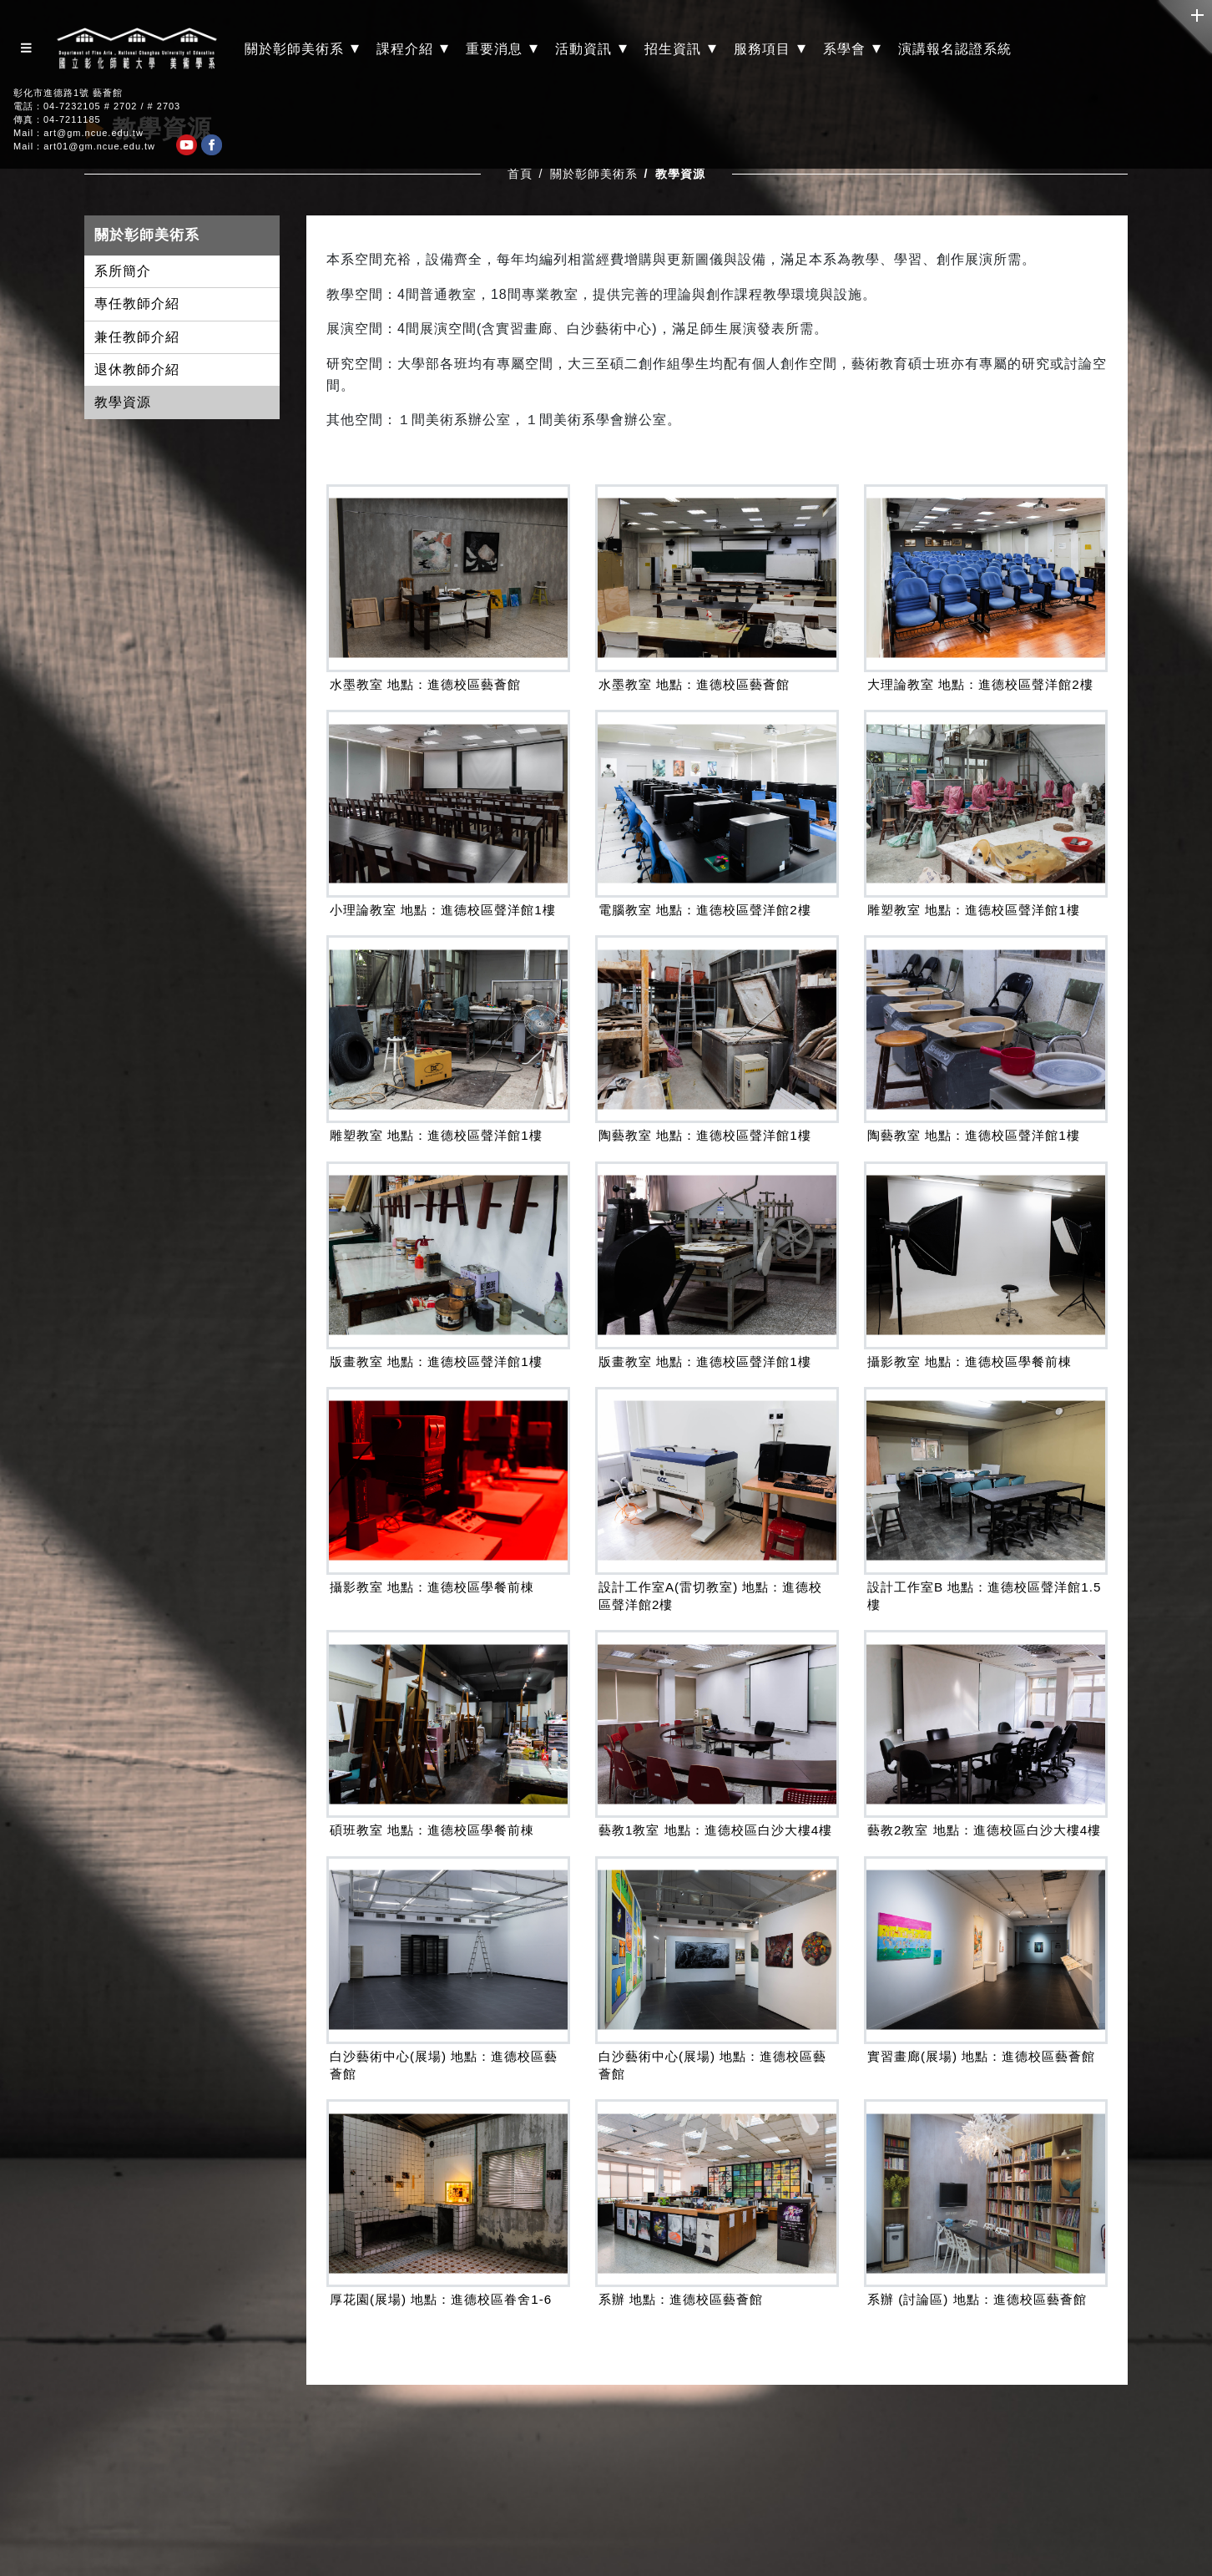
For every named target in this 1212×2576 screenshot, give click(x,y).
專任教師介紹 (136, 303)
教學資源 (122, 402)
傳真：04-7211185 (57, 119)
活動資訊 (591, 47)
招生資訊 (680, 47)
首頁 (520, 173)
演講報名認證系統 (955, 49)
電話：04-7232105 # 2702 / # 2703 (96, 106)
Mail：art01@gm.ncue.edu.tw (84, 146)
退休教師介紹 (136, 369)
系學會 (852, 47)
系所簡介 (122, 271)
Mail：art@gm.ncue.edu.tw (78, 133)
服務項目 (770, 47)
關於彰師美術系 (302, 47)
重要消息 (502, 47)
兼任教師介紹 (136, 337)
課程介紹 (412, 47)
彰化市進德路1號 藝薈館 (68, 93)
